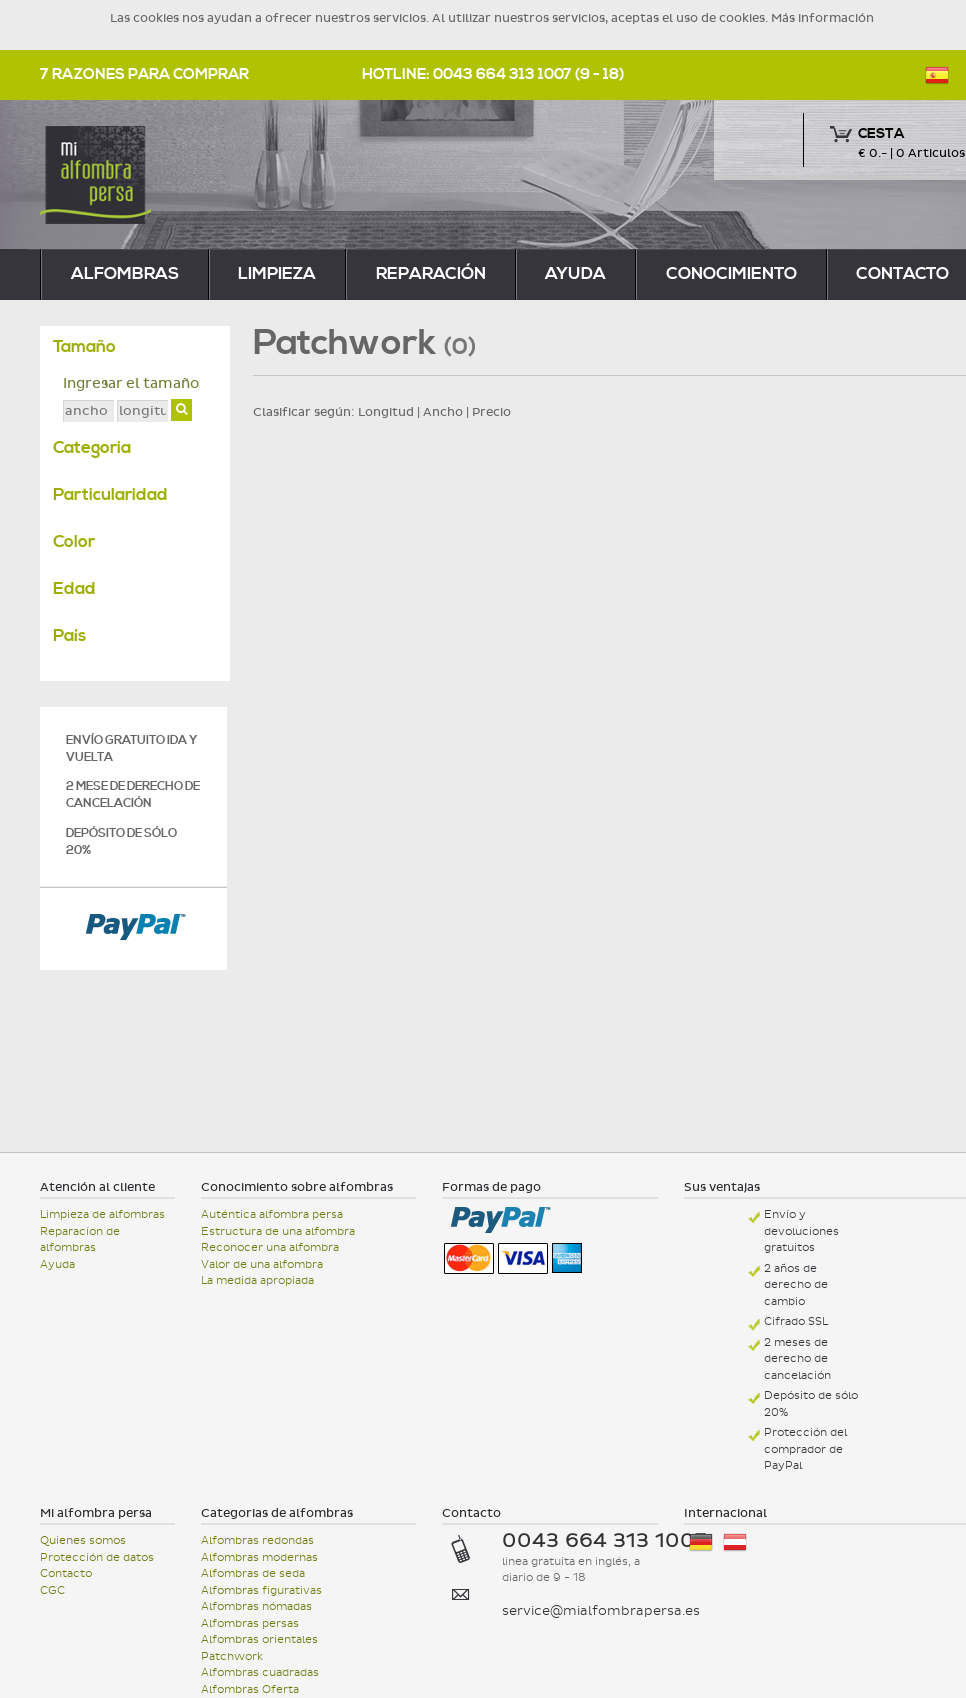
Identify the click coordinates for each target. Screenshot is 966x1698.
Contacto (66, 1573)
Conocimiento (731, 274)
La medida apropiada (257, 1280)
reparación (431, 274)
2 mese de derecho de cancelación (133, 795)
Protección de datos (97, 1557)
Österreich (735, 1542)
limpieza (277, 274)
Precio (491, 412)
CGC (52, 1590)
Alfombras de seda (253, 1573)
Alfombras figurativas (261, 1590)
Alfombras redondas (257, 1540)
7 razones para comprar (144, 74)
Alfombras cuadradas (260, 1672)
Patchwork (232, 1656)
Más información (822, 18)
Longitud (386, 412)
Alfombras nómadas (256, 1606)
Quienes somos (83, 1540)
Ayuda (575, 274)
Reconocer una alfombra (270, 1247)
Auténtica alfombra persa (272, 1214)
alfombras (125, 274)
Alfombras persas (250, 1623)
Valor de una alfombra (262, 1264)
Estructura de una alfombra (278, 1231)
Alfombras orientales (259, 1639)
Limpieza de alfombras (102, 1214)
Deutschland (701, 1542)
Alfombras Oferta (250, 1689)
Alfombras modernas (259, 1557)
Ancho (443, 412)
